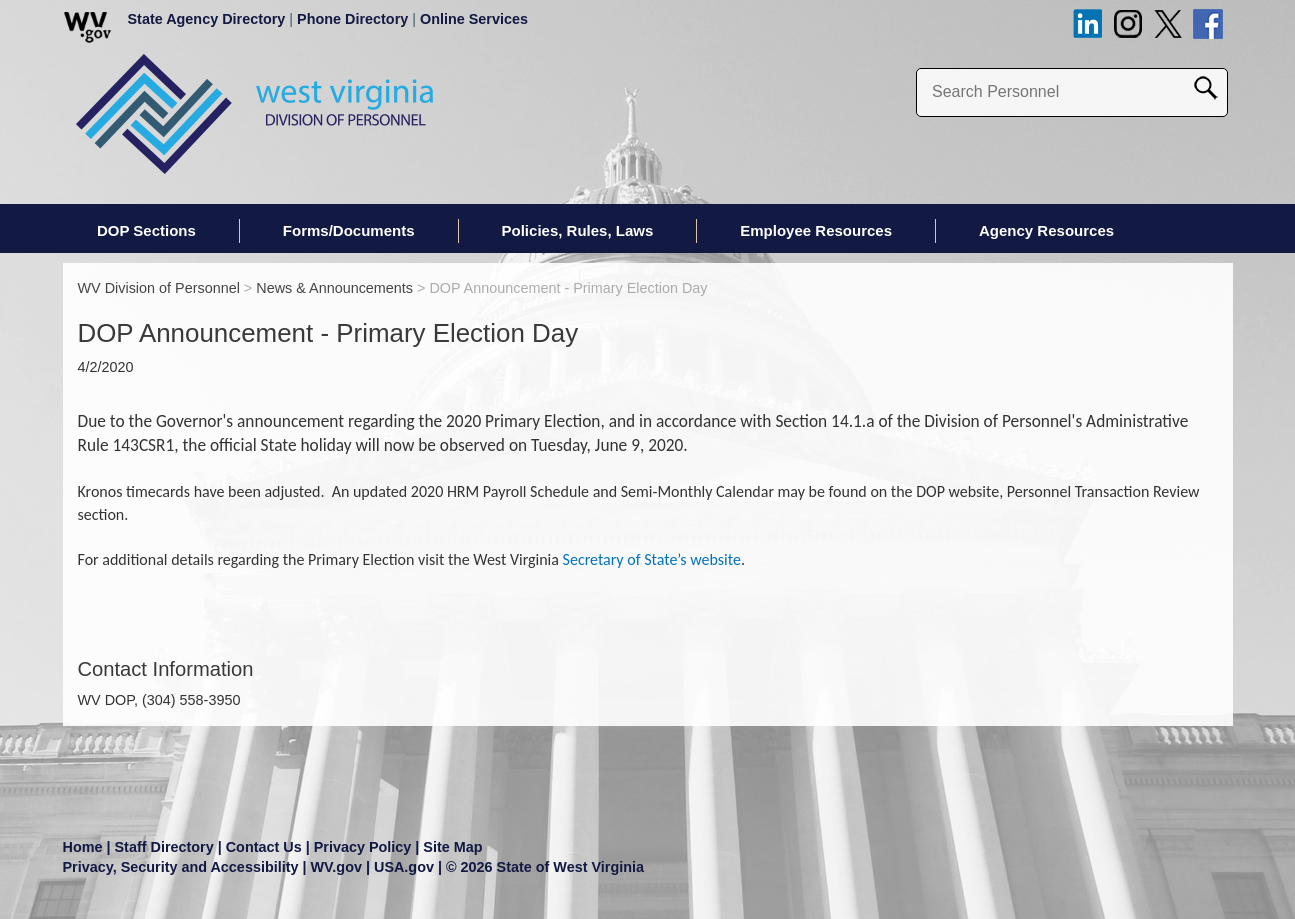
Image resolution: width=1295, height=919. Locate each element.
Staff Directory (164, 847)
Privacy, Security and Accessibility (181, 867)
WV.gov (336, 867)
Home (83, 847)
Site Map (452, 847)
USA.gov (404, 867)
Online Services (474, 19)
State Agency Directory (207, 19)
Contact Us (264, 847)
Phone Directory (352, 19)
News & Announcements (334, 288)
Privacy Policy (363, 847)
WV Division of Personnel (159, 288)
